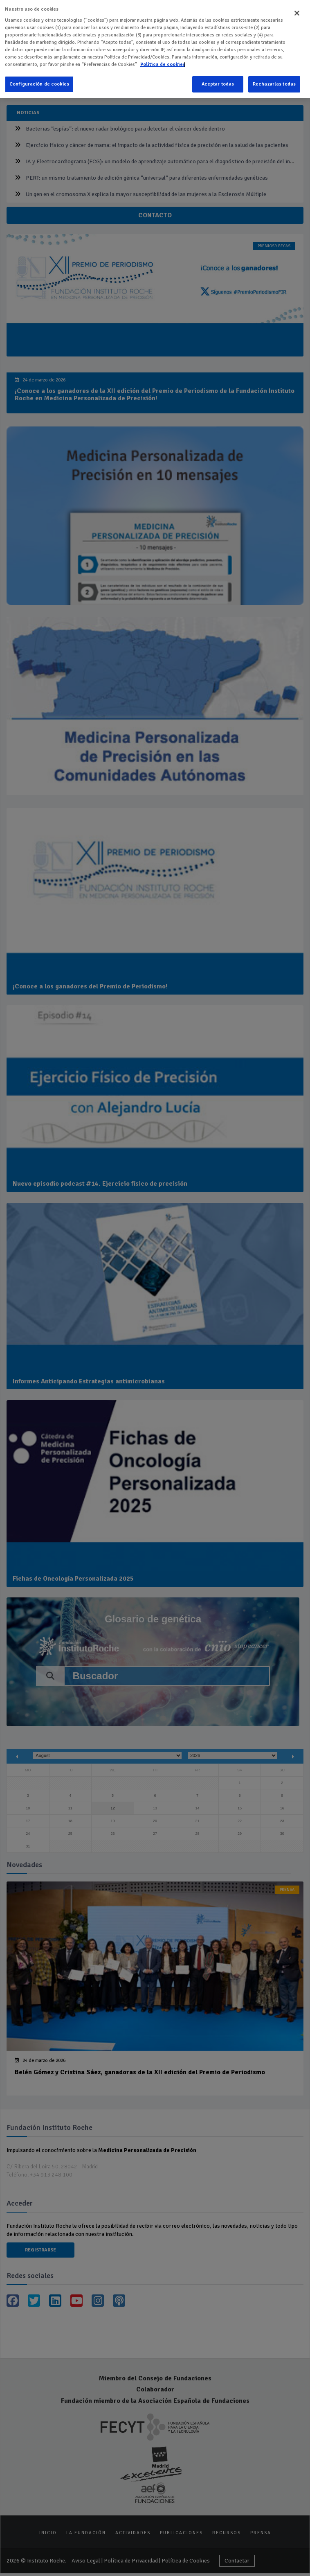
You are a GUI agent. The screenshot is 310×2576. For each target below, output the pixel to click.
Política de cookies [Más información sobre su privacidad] (162, 58)
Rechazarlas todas (274, 78)
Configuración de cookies (39, 78)
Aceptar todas (218, 78)
